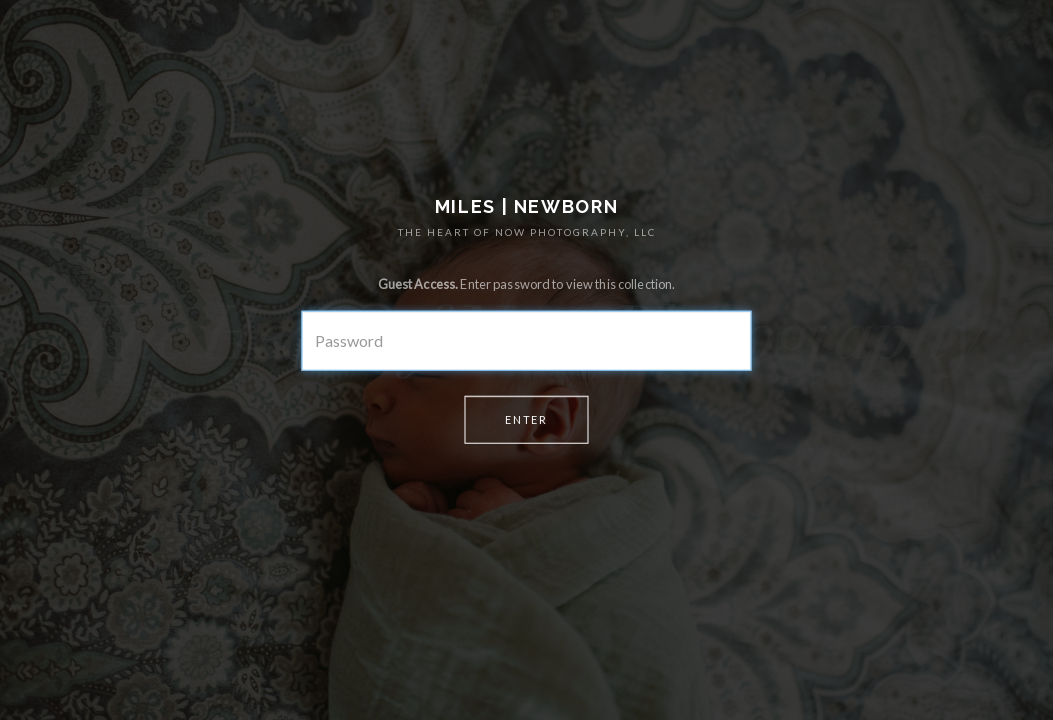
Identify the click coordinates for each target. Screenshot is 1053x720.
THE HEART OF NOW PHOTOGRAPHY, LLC (527, 232)
